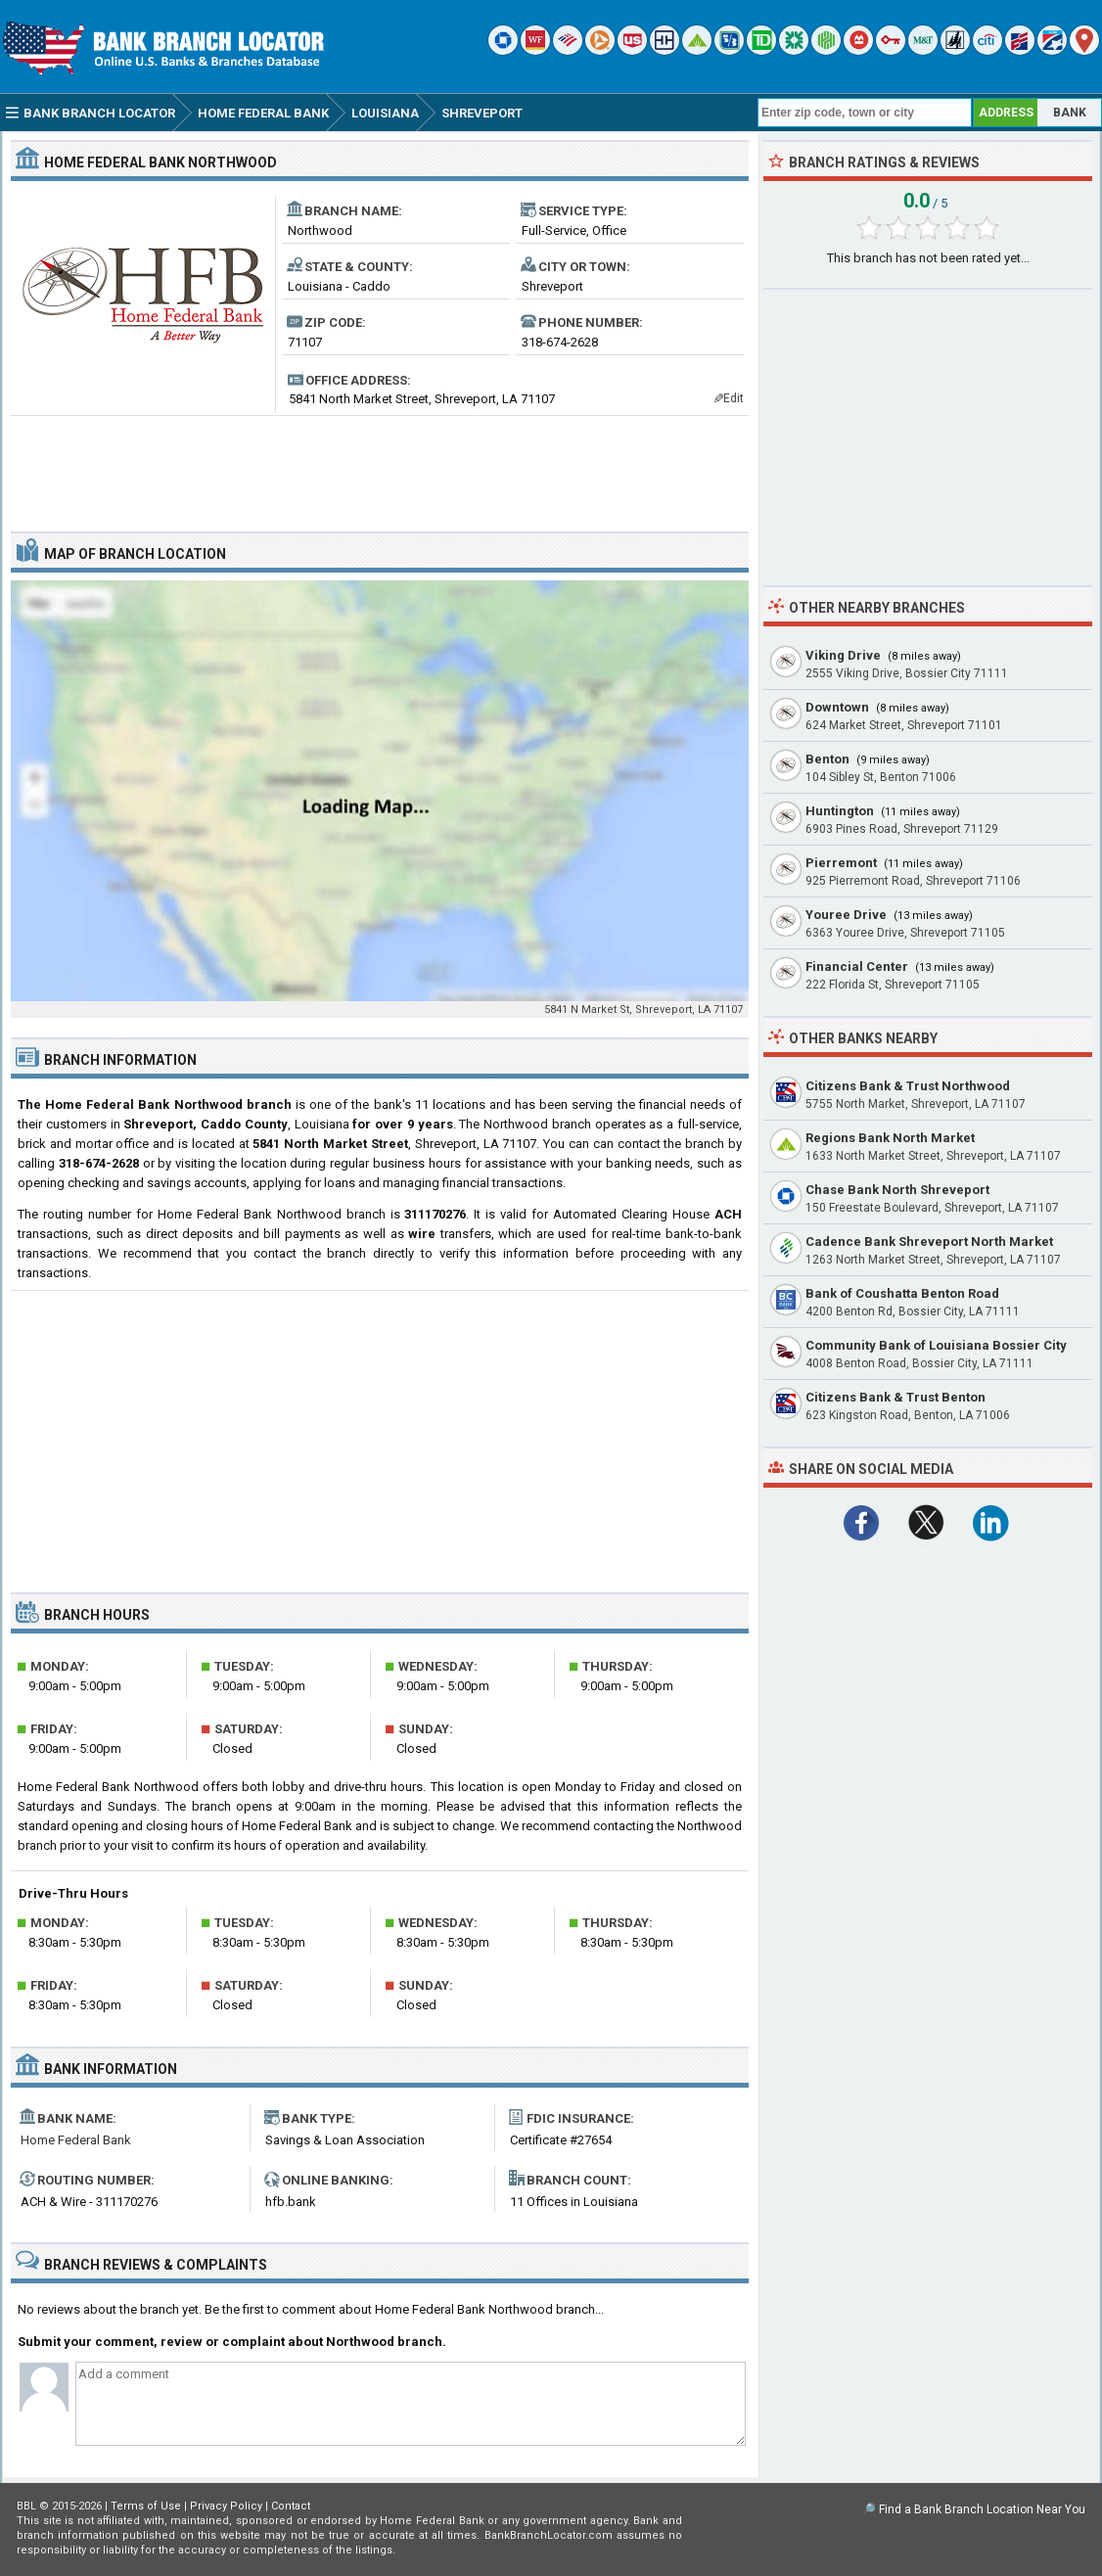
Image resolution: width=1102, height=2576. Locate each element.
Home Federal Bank (76, 2140)
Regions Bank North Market (890, 1137)
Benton (827, 759)
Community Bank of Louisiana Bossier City (936, 1345)
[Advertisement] (380, 466)
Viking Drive (843, 655)
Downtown (837, 707)
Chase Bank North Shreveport (897, 1189)
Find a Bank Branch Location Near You (982, 2509)
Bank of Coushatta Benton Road (902, 1293)
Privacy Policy (226, 2506)
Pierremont (841, 862)
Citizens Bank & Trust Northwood (907, 1086)
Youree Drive (846, 914)
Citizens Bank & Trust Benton (895, 1397)
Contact (290, 2506)
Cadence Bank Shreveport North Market (929, 1241)
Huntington (839, 811)
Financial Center (856, 966)
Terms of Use (146, 2506)
